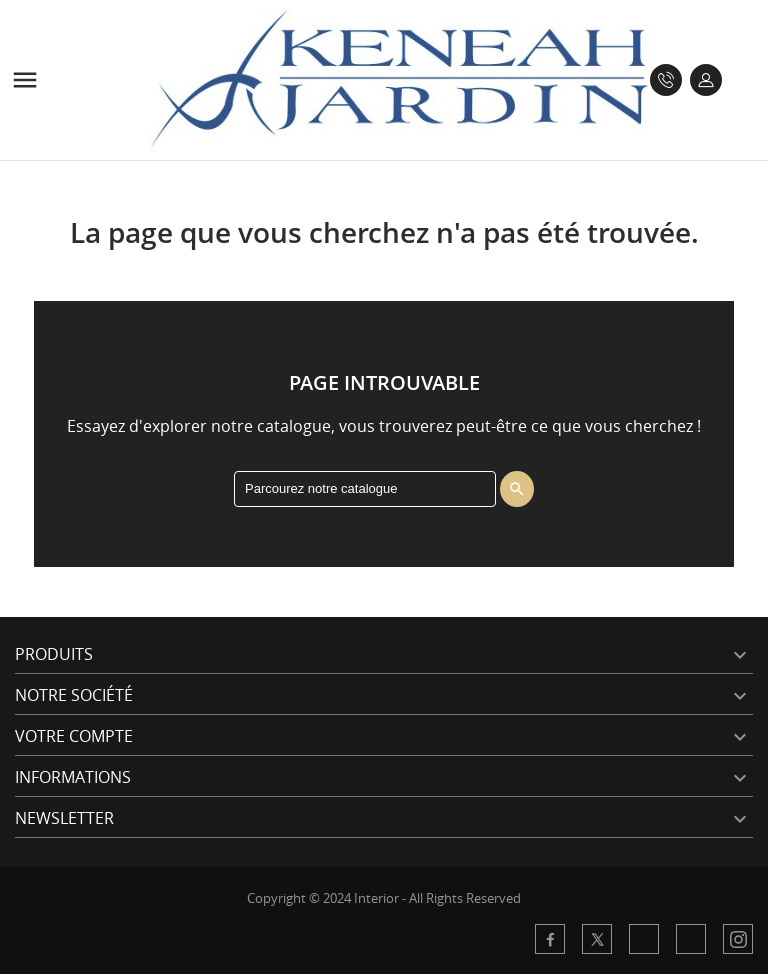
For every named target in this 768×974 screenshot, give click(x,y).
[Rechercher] (365, 489)
